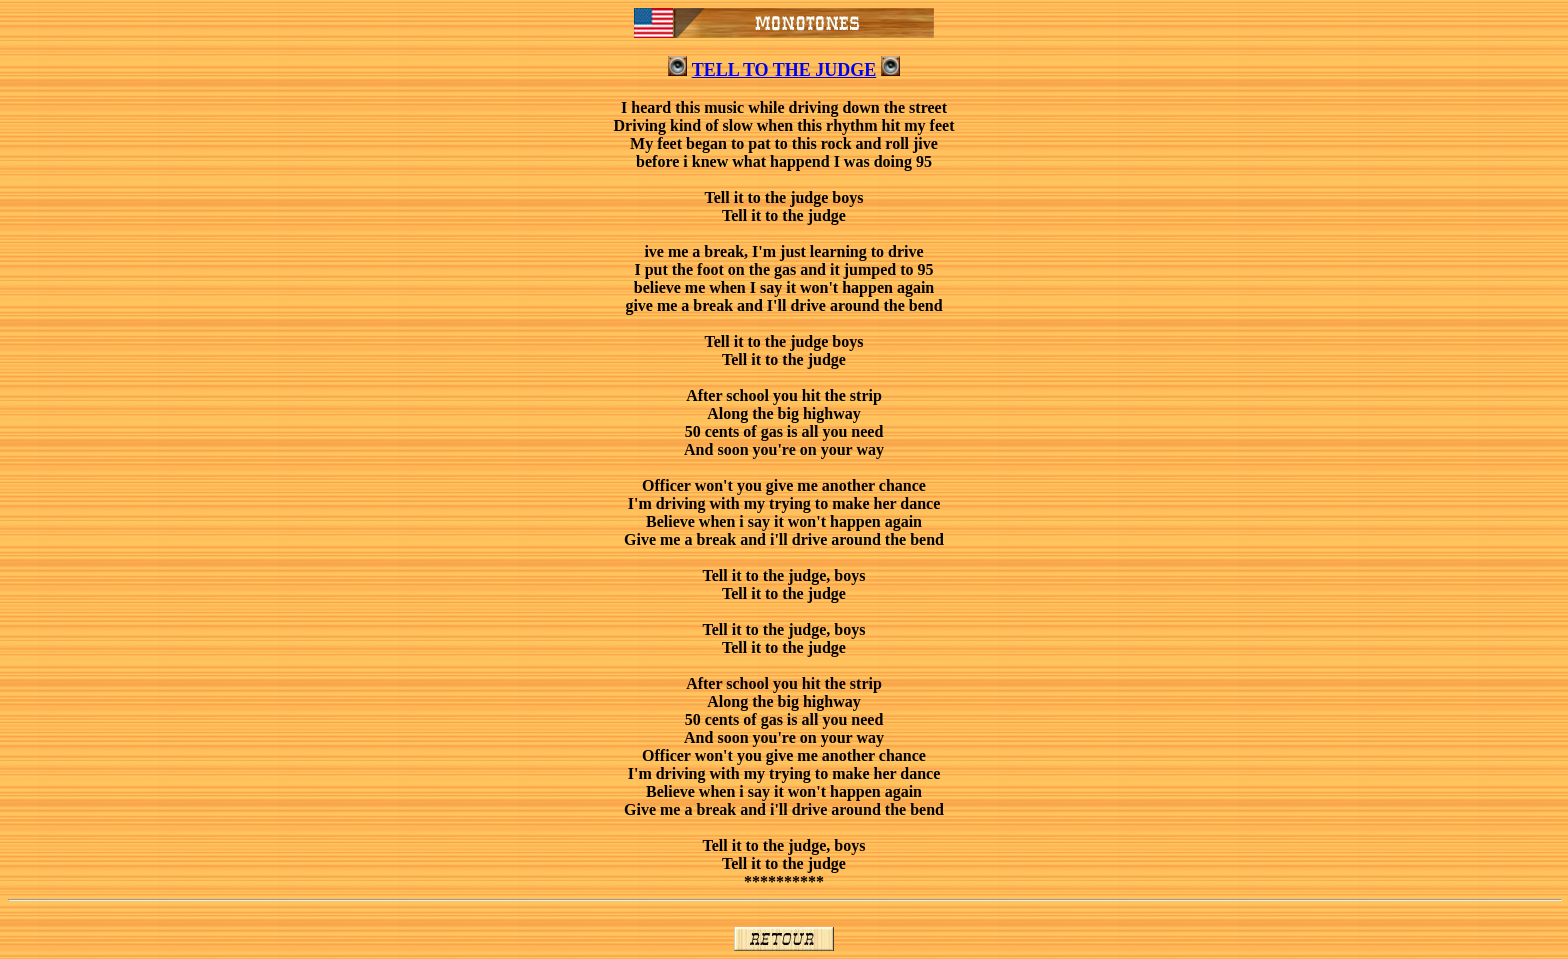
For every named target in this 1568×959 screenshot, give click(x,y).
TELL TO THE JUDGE (784, 70)
